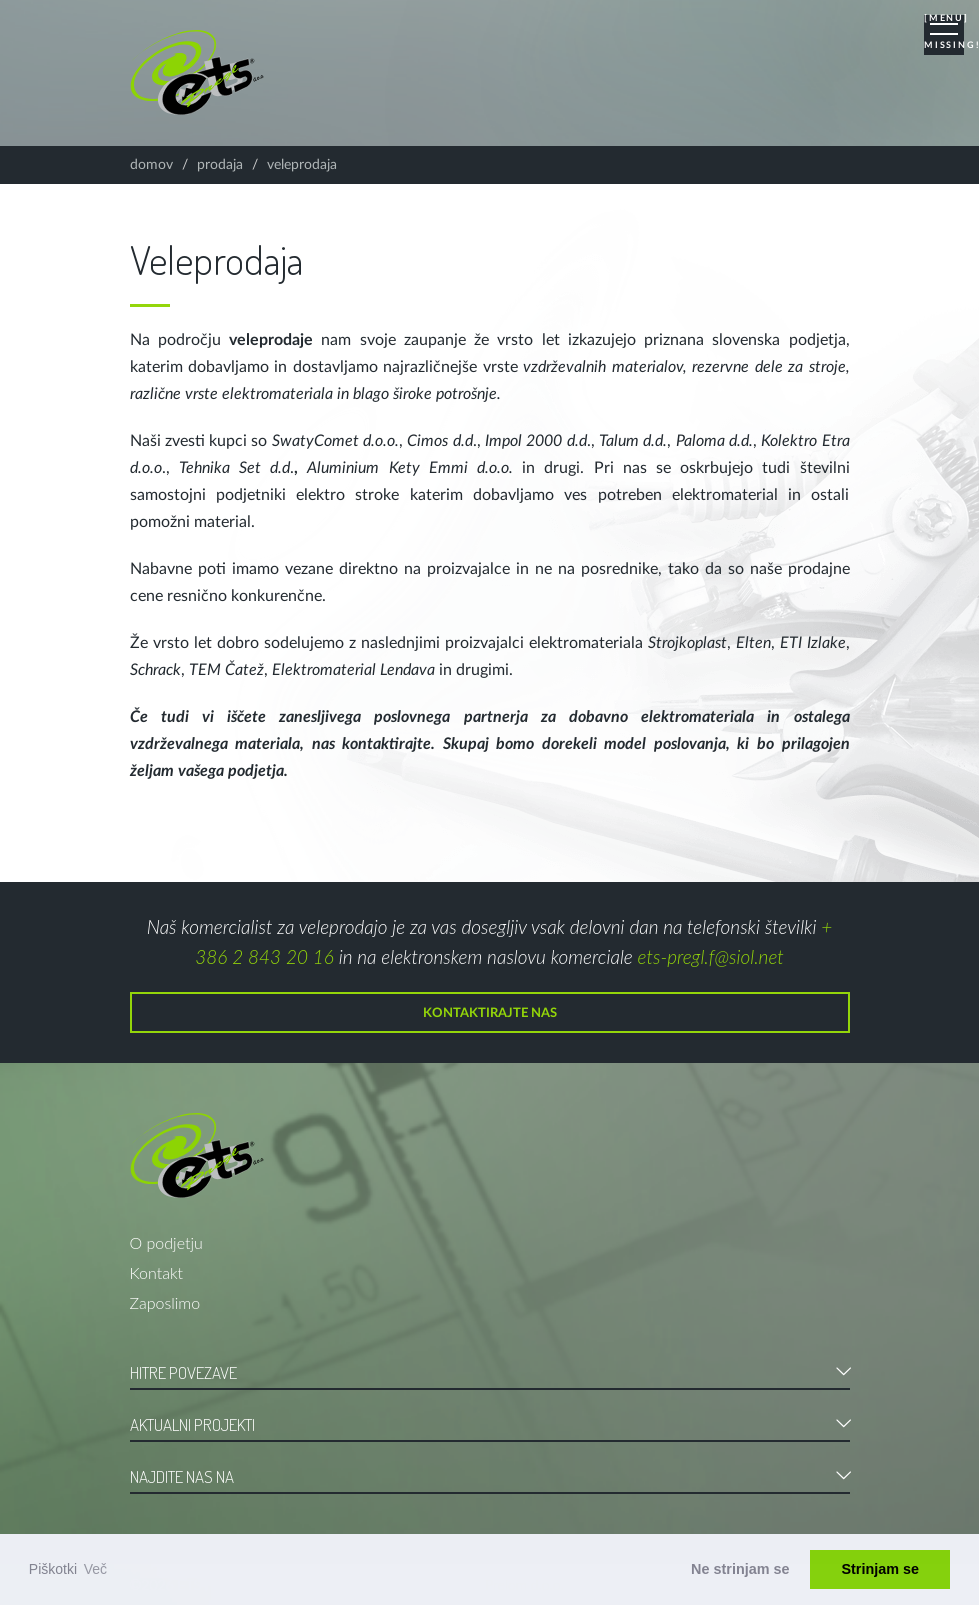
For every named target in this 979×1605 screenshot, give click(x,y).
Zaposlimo (165, 1302)
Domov (151, 165)
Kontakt (156, 1272)
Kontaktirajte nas (490, 1013)
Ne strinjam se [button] (740, 1569)
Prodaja (220, 165)
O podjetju (166, 1242)
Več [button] (95, 1569)
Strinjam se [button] (880, 1569)
